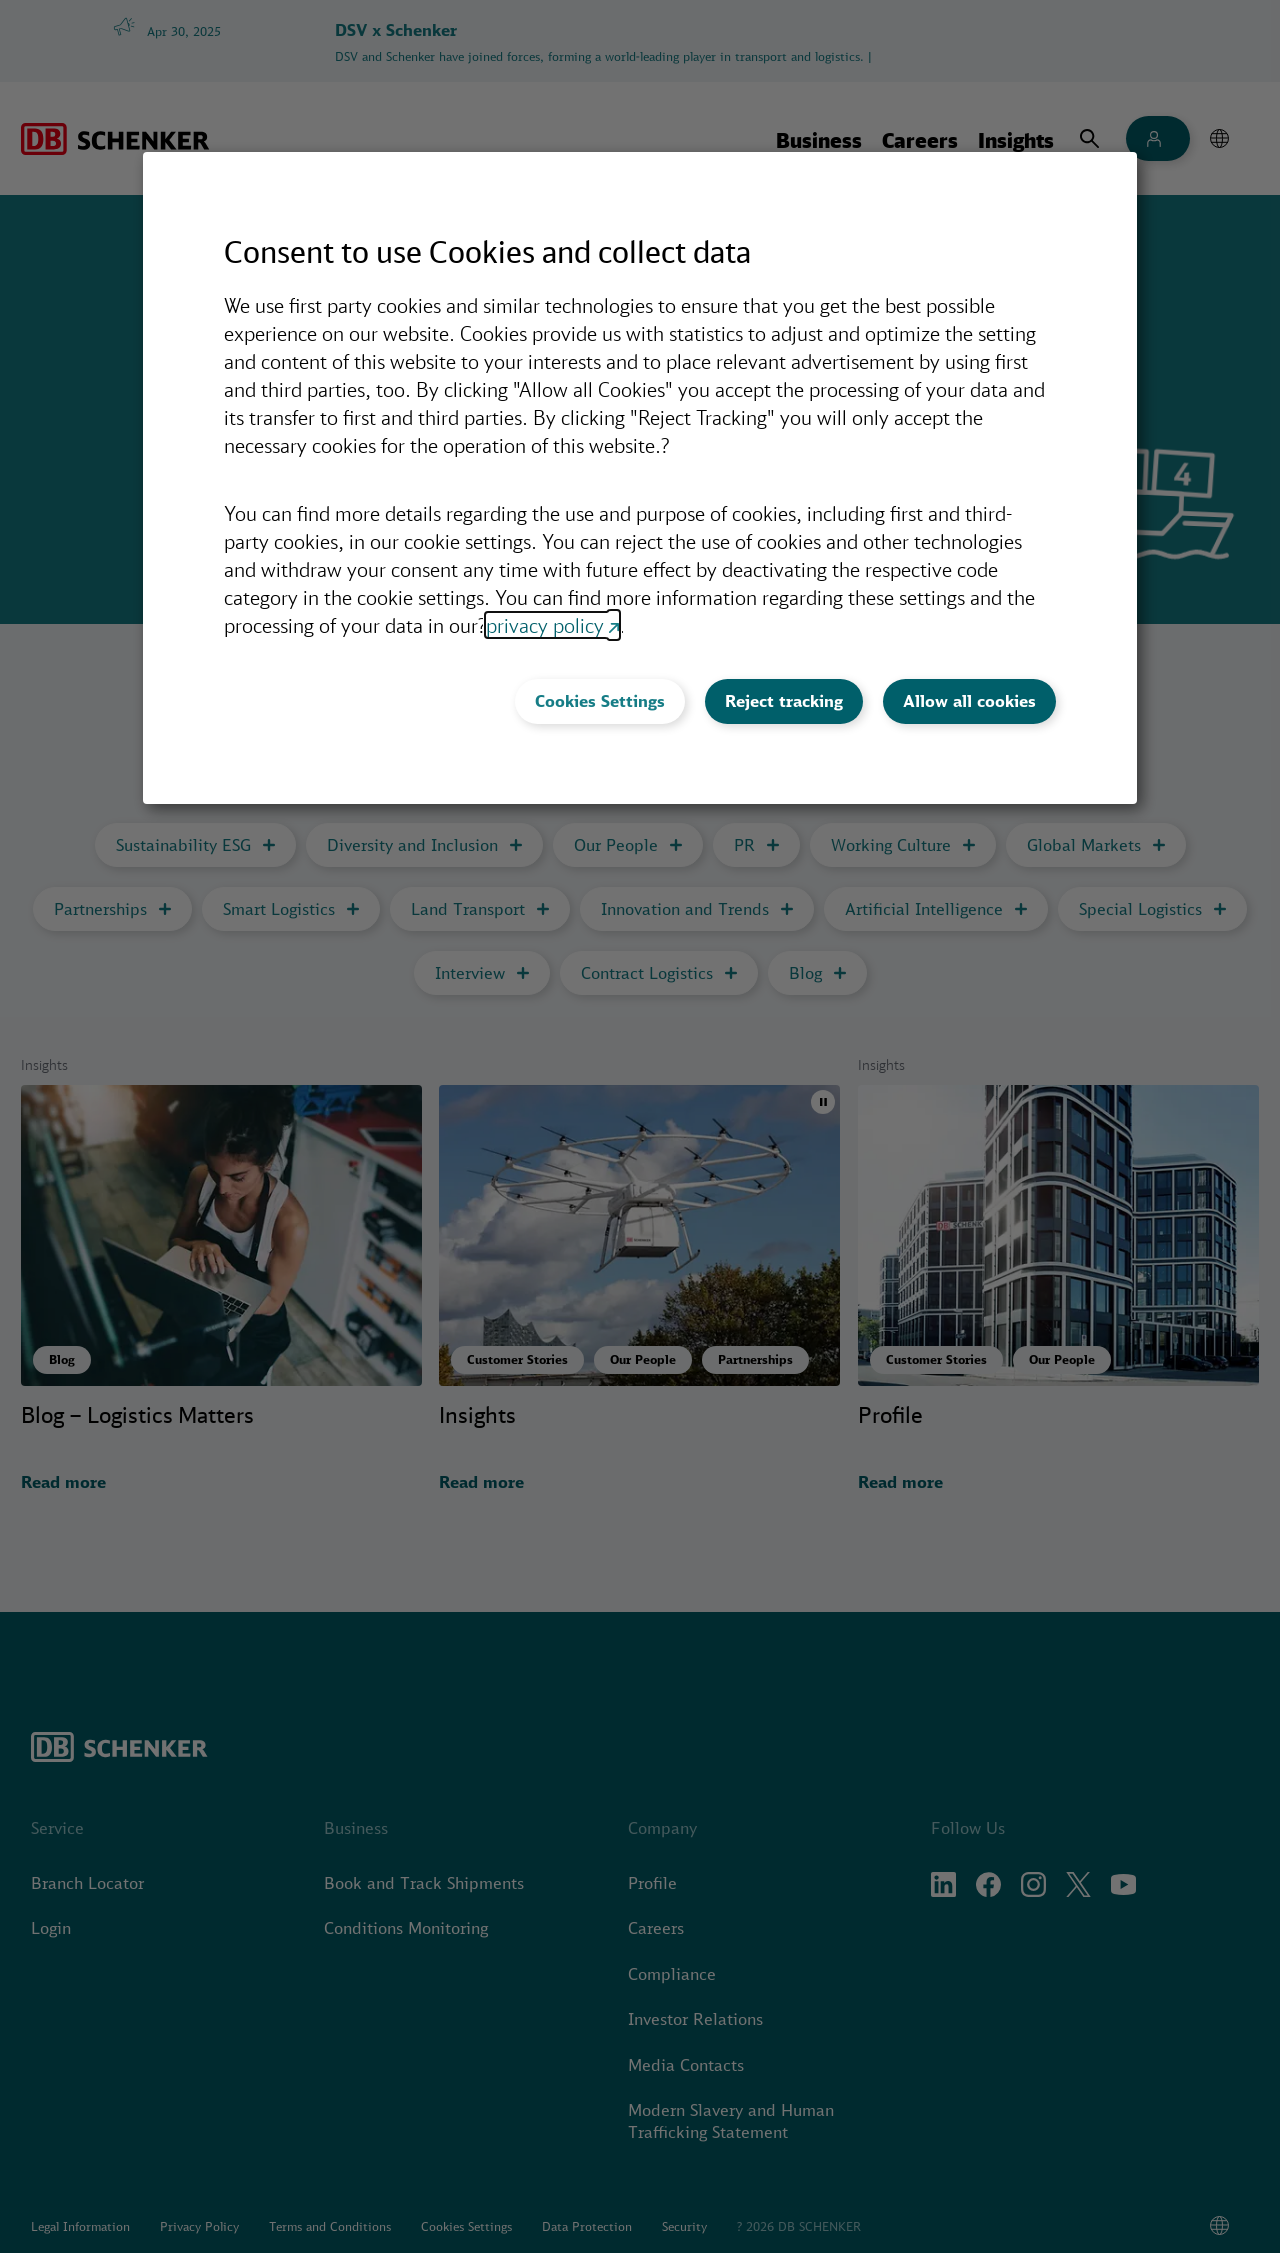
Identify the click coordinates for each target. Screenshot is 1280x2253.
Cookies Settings (600, 701)
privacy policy (545, 625)
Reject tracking (784, 701)
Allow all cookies (969, 701)
